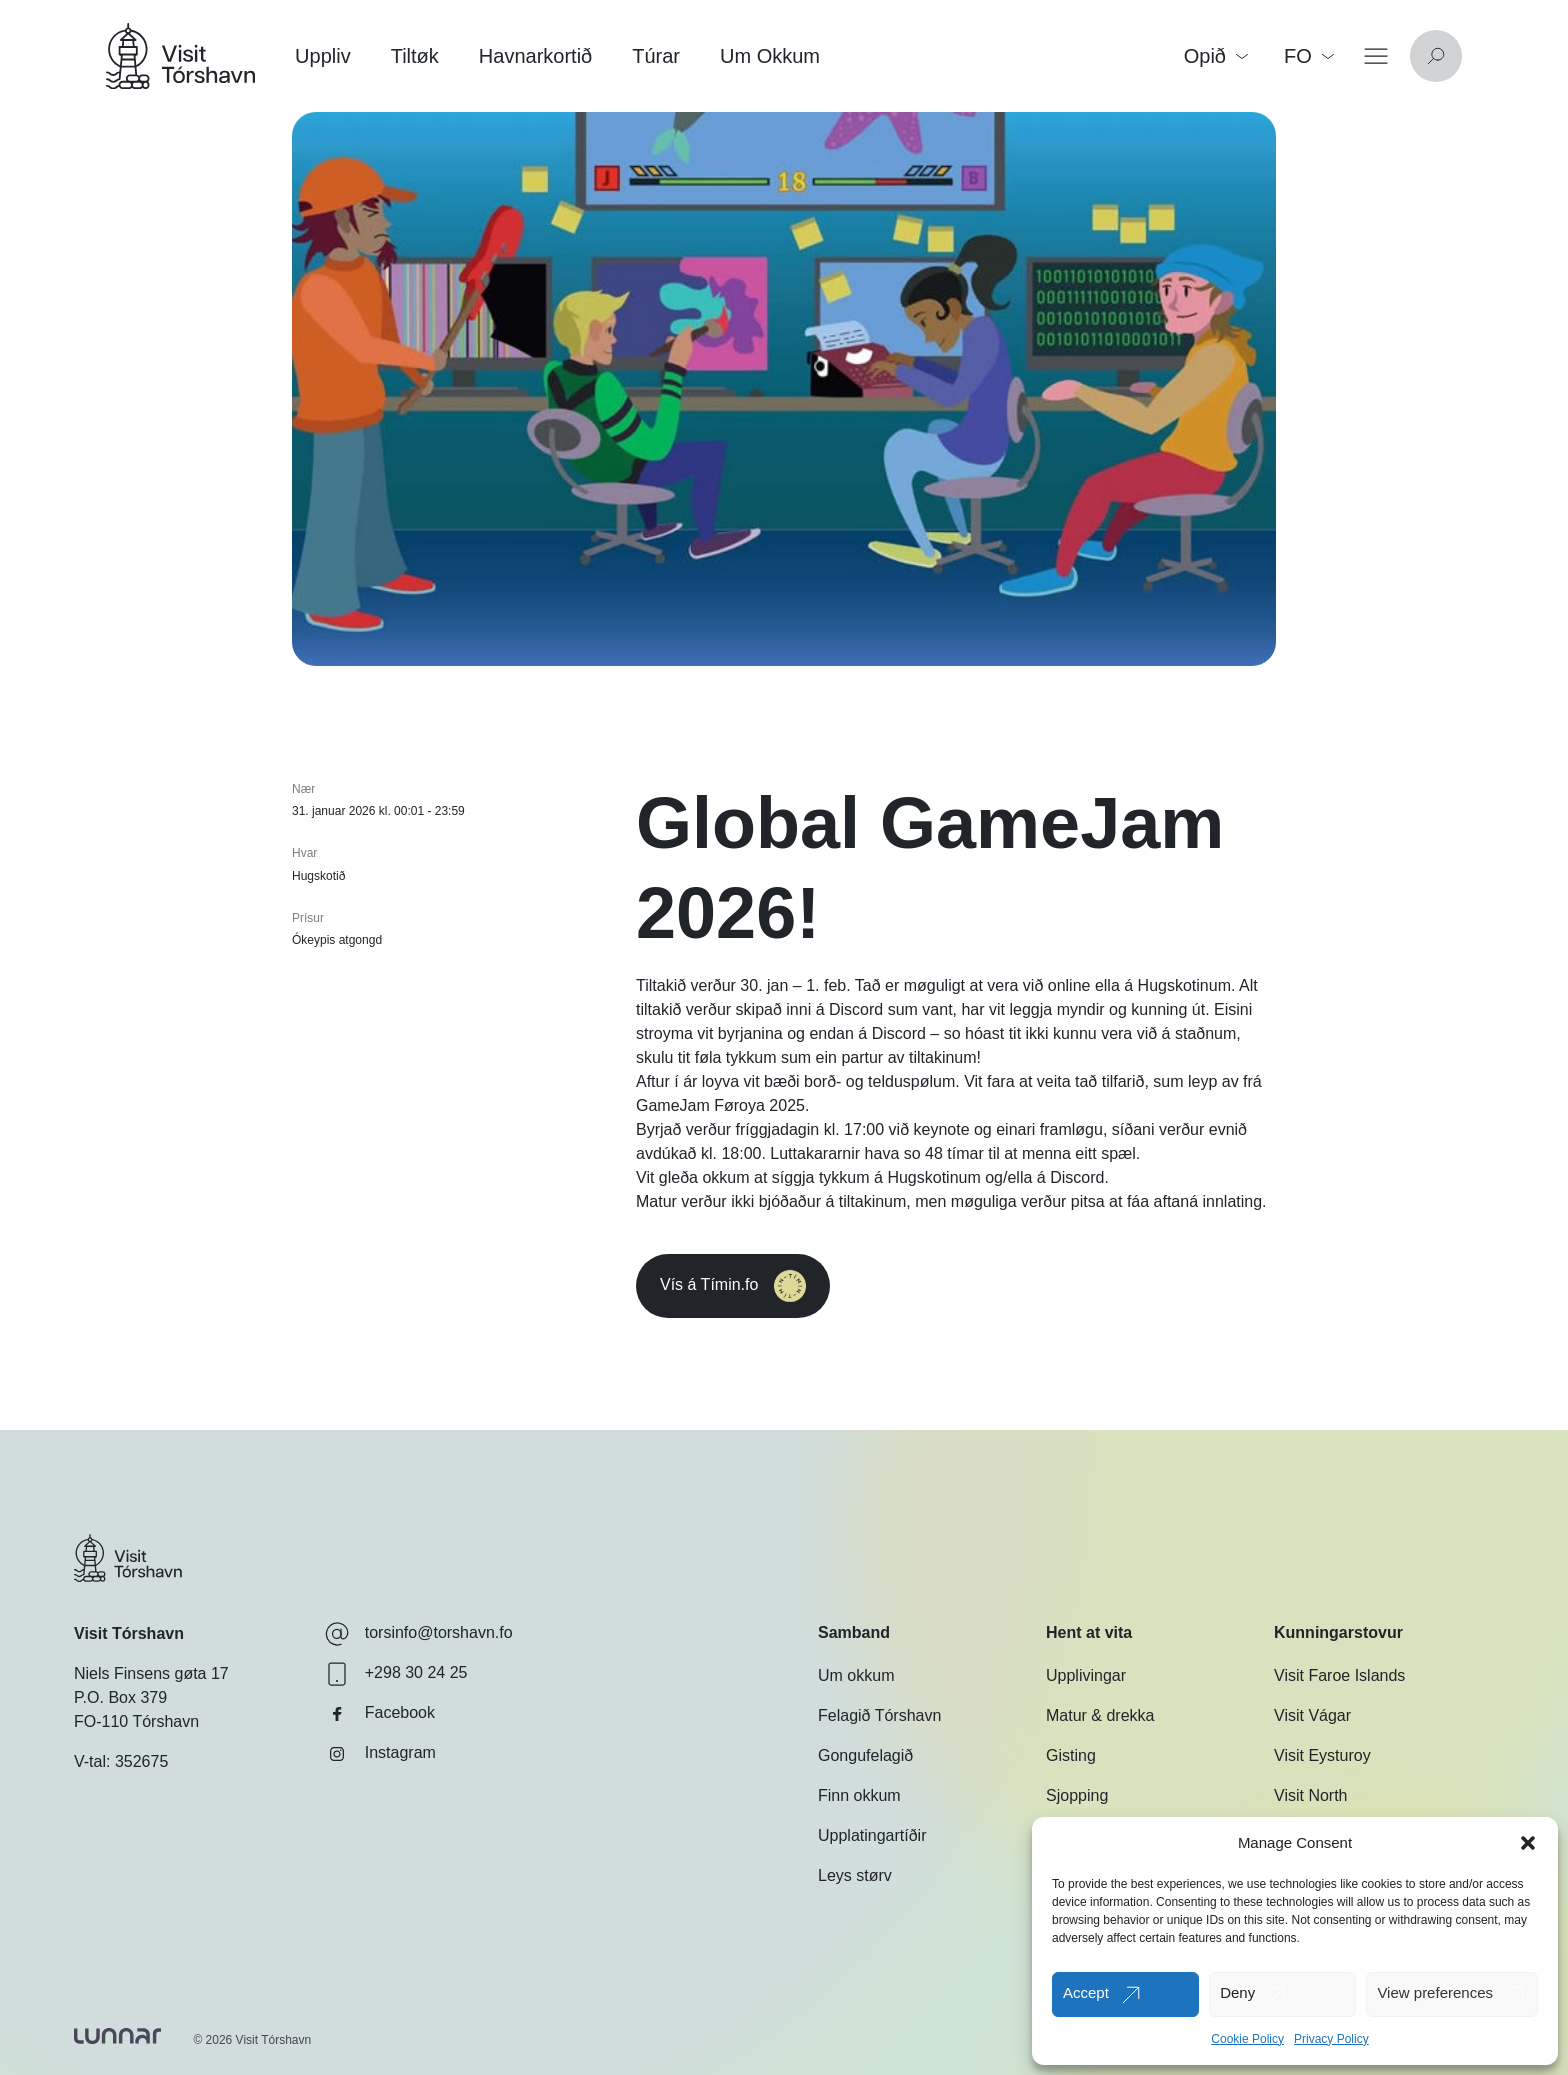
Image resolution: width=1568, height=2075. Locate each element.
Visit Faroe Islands (1339, 1675)
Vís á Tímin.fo (772, 1286)
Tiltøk (415, 56)
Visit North (1311, 1795)
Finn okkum (859, 1795)
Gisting (1071, 1755)
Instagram (380, 1754)
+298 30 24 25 (396, 1674)
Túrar (656, 56)
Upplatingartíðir (872, 1835)
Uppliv (323, 56)
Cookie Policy (1247, 2039)
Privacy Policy (1331, 2039)
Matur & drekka (1100, 1715)
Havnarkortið (535, 56)
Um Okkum (770, 56)
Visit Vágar (1312, 1715)
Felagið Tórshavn (879, 1715)
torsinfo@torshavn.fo (419, 1634)
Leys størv (855, 1875)
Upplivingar (1086, 1675)
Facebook (380, 1714)
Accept (1086, 1992)
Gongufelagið (865, 1755)
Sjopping (1077, 1795)
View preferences (1435, 1992)
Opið (1216, 56)
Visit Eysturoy (1322, 1755)
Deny (1237, 1992)
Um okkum (856, 1675)
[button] (1528, 1843)
